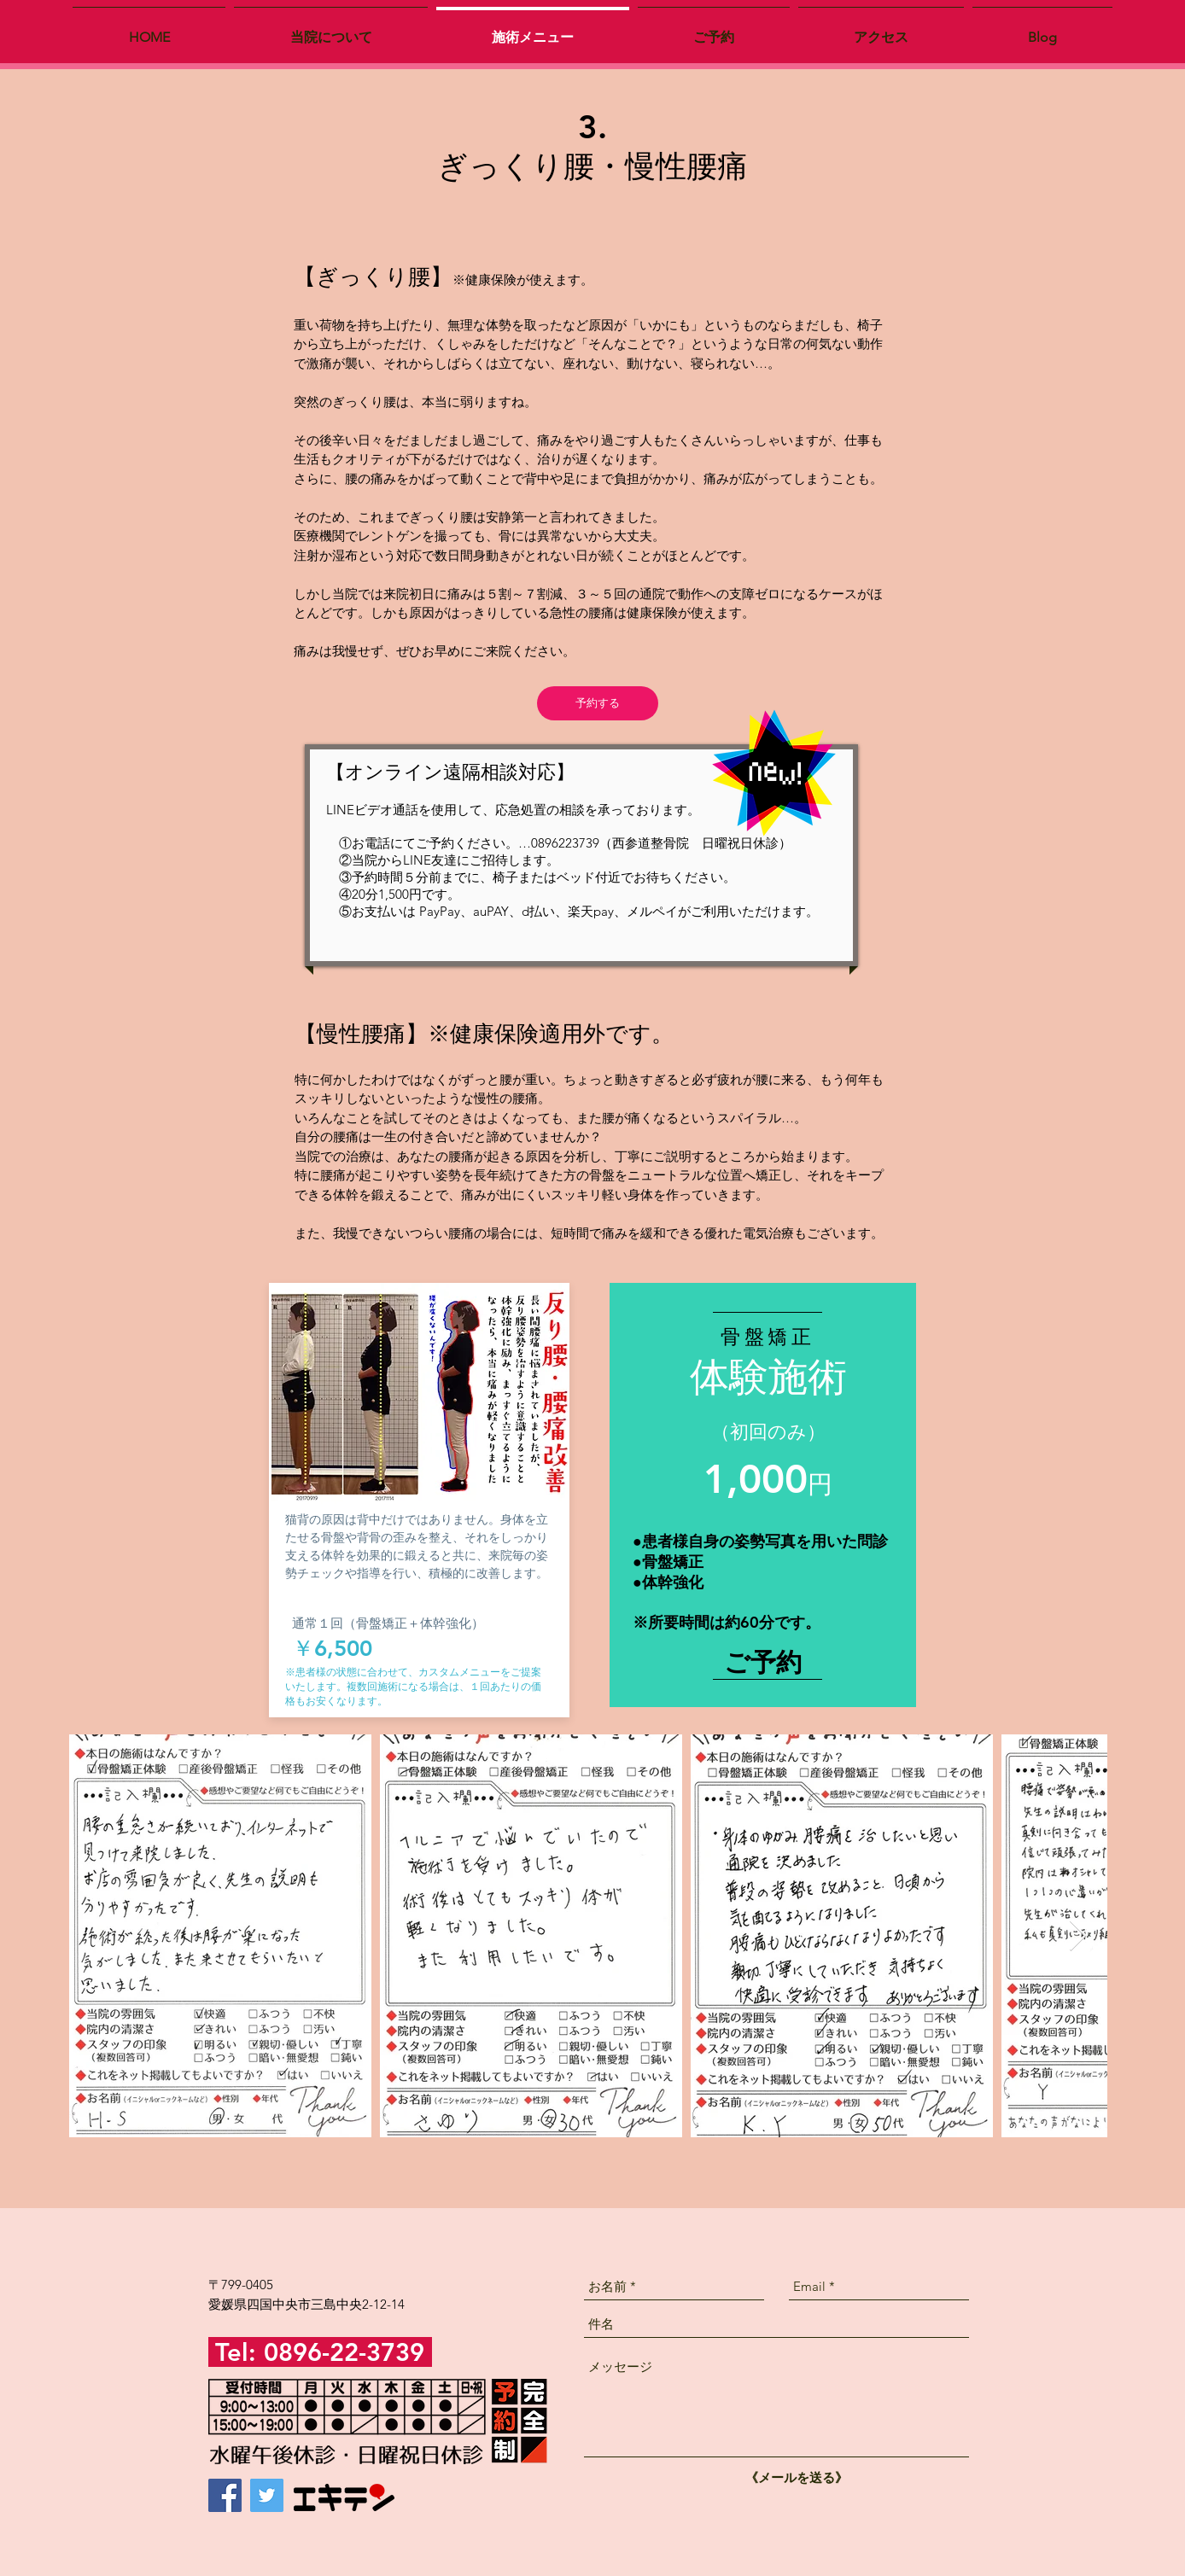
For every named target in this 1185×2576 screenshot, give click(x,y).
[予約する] (597, 703)
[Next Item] (1078, 1936)
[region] (763, 1501)
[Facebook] (225, 2495)
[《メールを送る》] (796, 2477)
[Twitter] (266, 2495)
